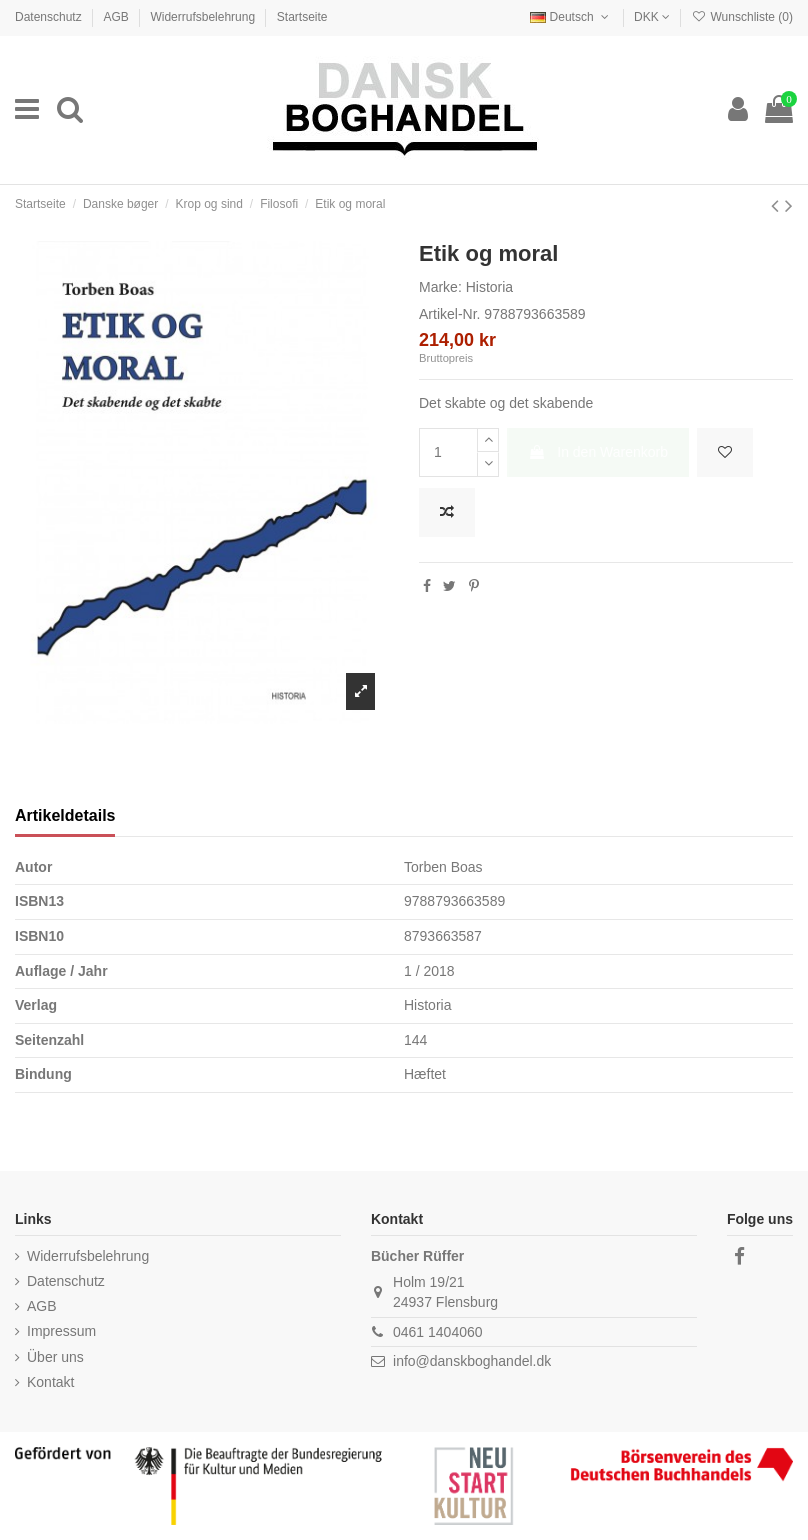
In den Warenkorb (598, 452)
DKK (652, 17)
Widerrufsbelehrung (204, 17)
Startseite (302, 17)
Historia (489, 287)
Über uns (55, 1357)
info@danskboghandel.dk (472, 1361)
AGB (117, 17)
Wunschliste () (742, 17)
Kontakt (50, 1382)
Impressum (61, 1331)
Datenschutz (50, 17)
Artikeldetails (65, 815)
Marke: (440, 287)
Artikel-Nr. (449, 314)
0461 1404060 (438, 1332)
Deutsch (571, 17)
